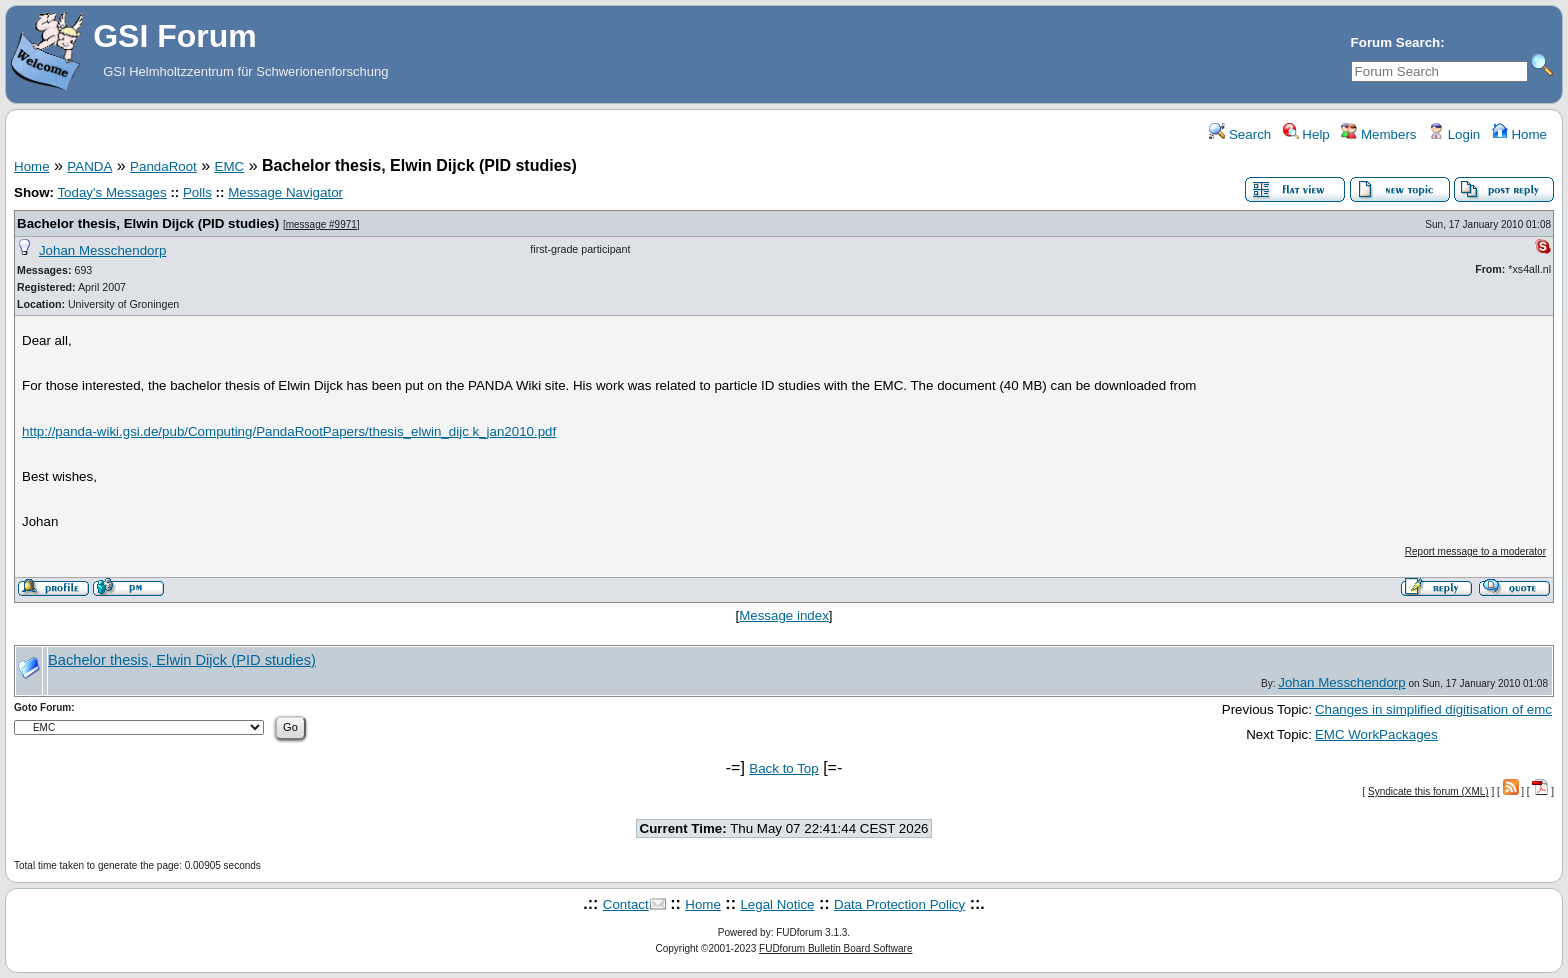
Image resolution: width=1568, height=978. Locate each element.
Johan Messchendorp (102, 250)
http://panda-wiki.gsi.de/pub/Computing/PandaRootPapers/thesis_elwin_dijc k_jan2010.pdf (289, 431)
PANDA (89, 166)
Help (1306, 134)
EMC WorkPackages (1376, 734)
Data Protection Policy (899, 904)
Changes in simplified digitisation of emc (1433, 709)
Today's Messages (111, 192)
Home (1519, 134)
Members (1378, 134)
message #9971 (321, 224)
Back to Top (783, 768)
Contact (626, 904)
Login (1454, 134)
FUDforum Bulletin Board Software (835, 948)
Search (1240, 134)
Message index (784, 615)
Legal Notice (777, 904)
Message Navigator (285, 192)
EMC (230, 166)
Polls (197, 192)
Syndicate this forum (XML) (1428, 791)
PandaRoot (163, 166)
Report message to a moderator (1475, 551)
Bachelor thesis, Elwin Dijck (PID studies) (148, 223)
